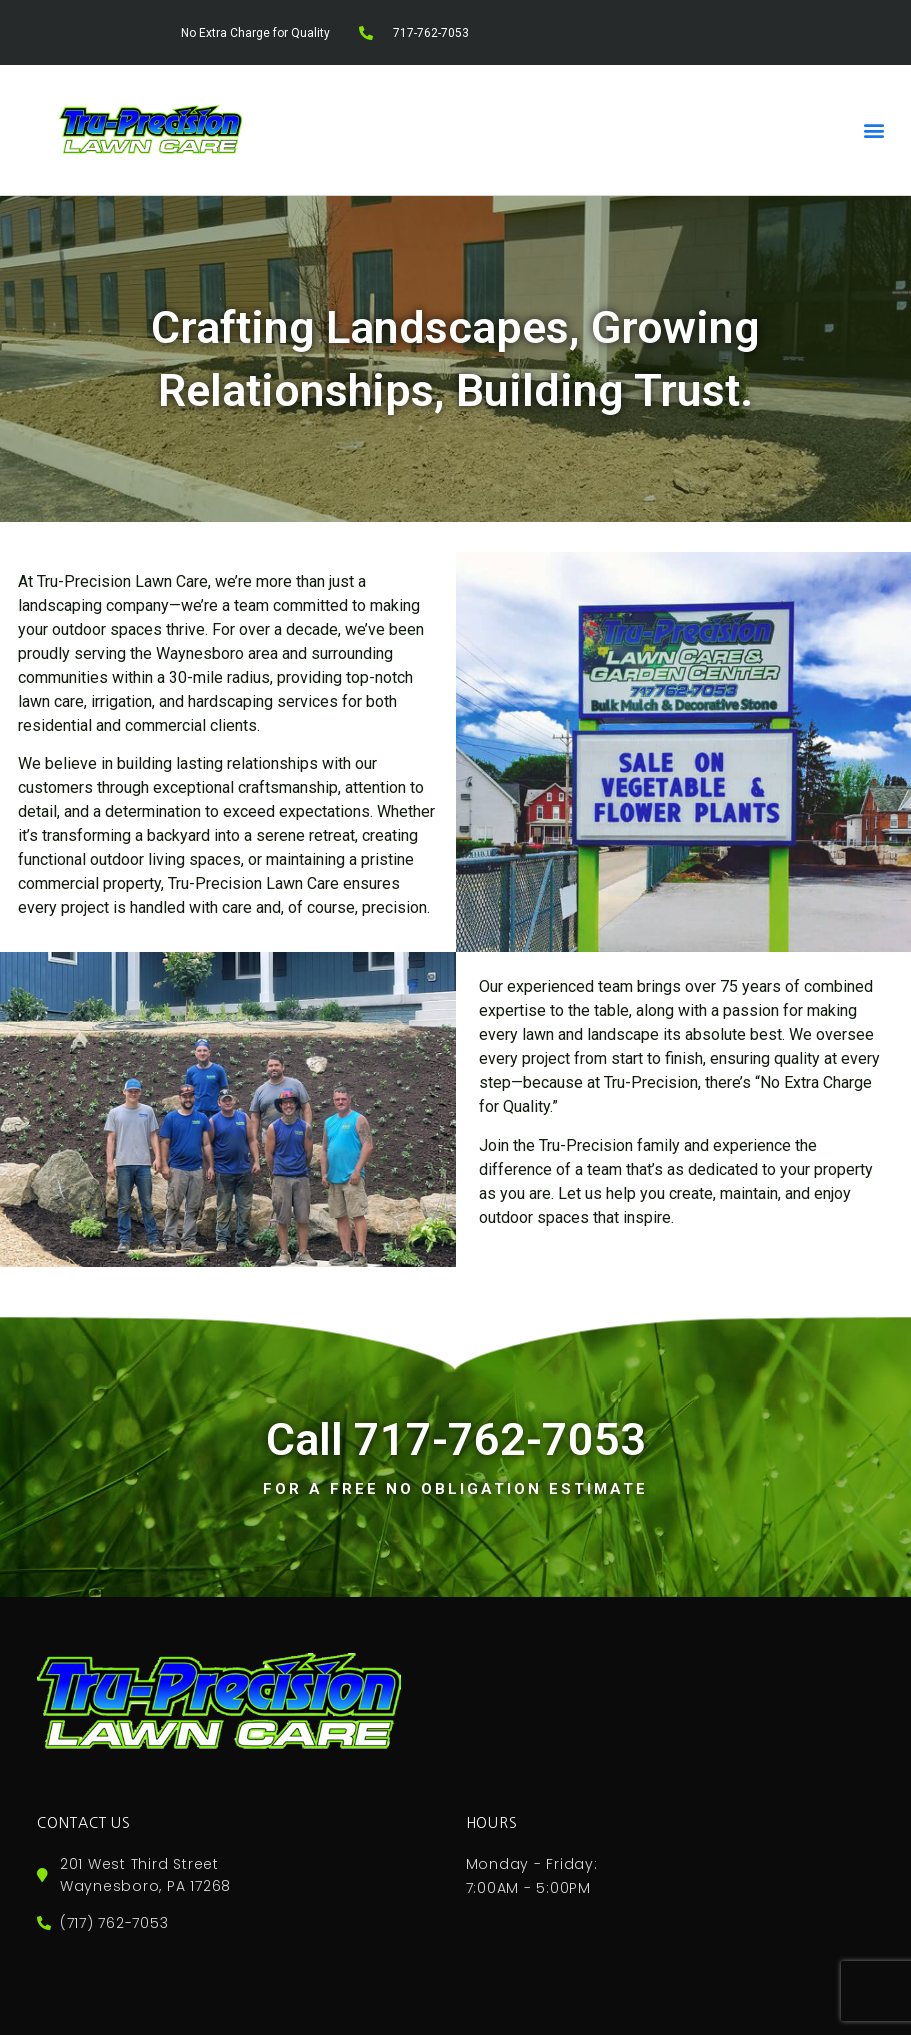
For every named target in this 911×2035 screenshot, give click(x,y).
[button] (874, 129)
